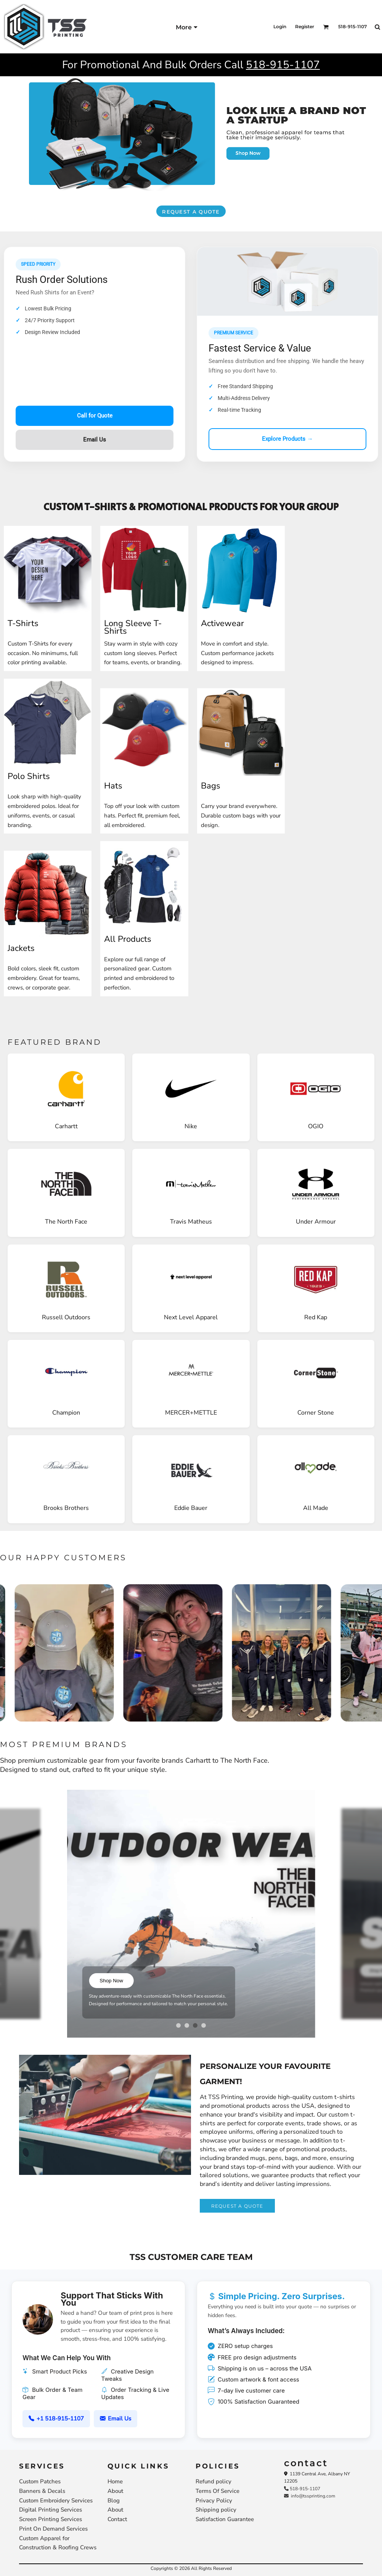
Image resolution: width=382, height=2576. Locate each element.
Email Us (94, 439)
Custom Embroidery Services (56, 2500)
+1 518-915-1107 (56, 2418)
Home (115, 2481)
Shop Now (107, 1980)
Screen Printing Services (50, 2519)
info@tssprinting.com (309, 2496)
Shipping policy (216, 2509)
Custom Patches (40, 2481)
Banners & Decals (42, 2491)
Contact (117, 2519)
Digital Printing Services (50, 2509)
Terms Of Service (217, 2491)
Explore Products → (287, 438)
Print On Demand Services (53, 2529)
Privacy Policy (214, 2500)
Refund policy (213, 2481)
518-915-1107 (283, 65)
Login (279, 26)
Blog (114, 2500)
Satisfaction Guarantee (225, 2519)
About (115, 2491)
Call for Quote (94, 415)
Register (304, 26)
